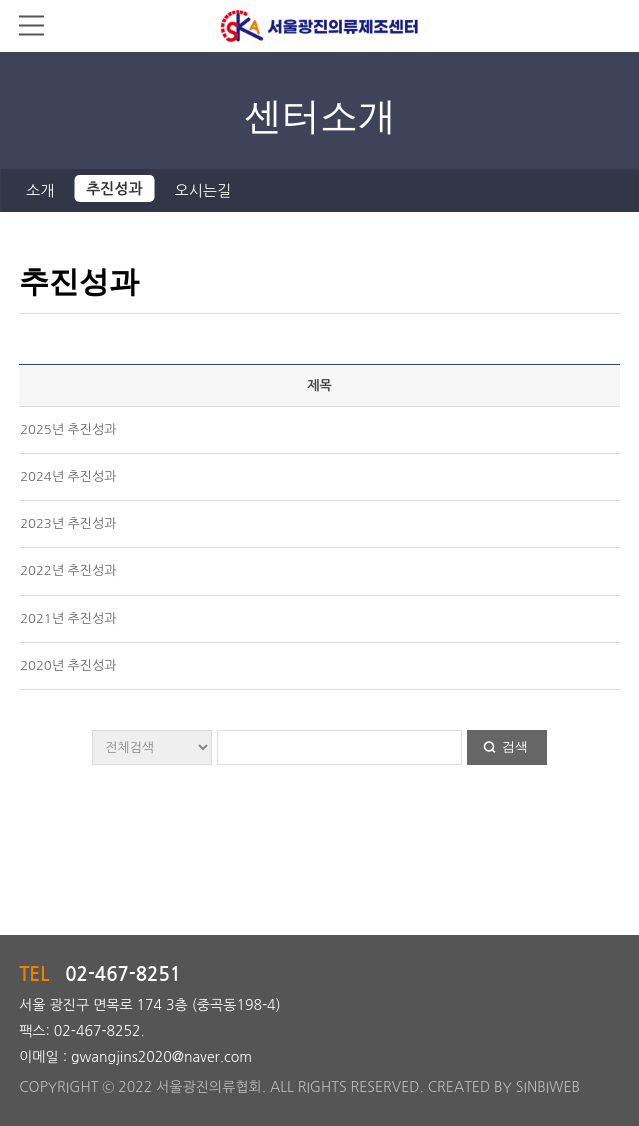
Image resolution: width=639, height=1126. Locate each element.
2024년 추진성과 (68, 476)
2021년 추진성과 (68, 618)
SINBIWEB (548, 1087)
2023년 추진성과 (68, 523)
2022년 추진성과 (68, 570)
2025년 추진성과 (68, 429)
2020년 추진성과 (68, 665)
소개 (40, 190)
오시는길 (203, 190)
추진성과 (114, 188)
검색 (515, 746)
